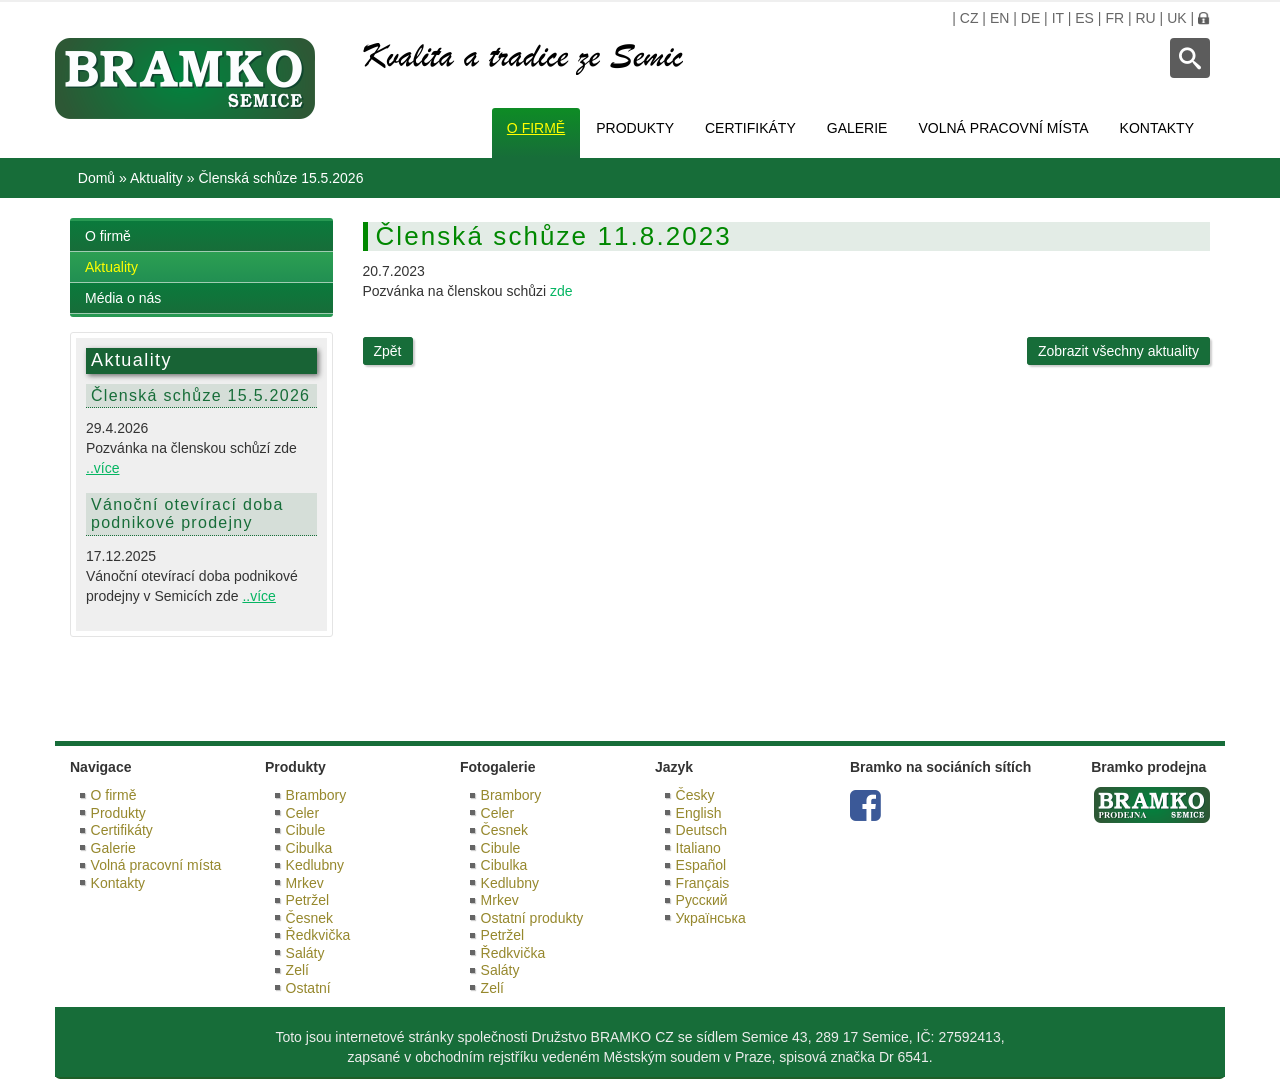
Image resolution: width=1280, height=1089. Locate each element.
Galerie (857, 128)
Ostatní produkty (532, 918)
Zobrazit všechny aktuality (1118, 351)
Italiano (698, 848)
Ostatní (308, 988)
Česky (695, 795)
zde (561, 291)
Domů (96, 178)
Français (703, 883)
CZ (969, 18)
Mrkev (305, 883)
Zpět (388, 351)
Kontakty (1157, 128)
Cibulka (309, 848)
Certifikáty (750, 128)
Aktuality (156, 178)
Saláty (305, 953)
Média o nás (123, 298)
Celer (302, 813)
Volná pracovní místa (1003, 128)
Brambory (316, 795)
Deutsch (701, 830)
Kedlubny (315, 865)
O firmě (536, 128)
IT (1058, 18)
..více (102, 468)
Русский (702, 900)
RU (1145, 18)
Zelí (297, 970)
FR (1114, 18)
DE (1030, 18)
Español (701, 865)
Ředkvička (318, 935)
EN (999, 18)
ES (1084, 18)
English (699, 813)
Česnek (309, 918)
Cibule (306, 830)
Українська (711, 918)
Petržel (308, 900)
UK (1176, 18)
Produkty (635, 128)
